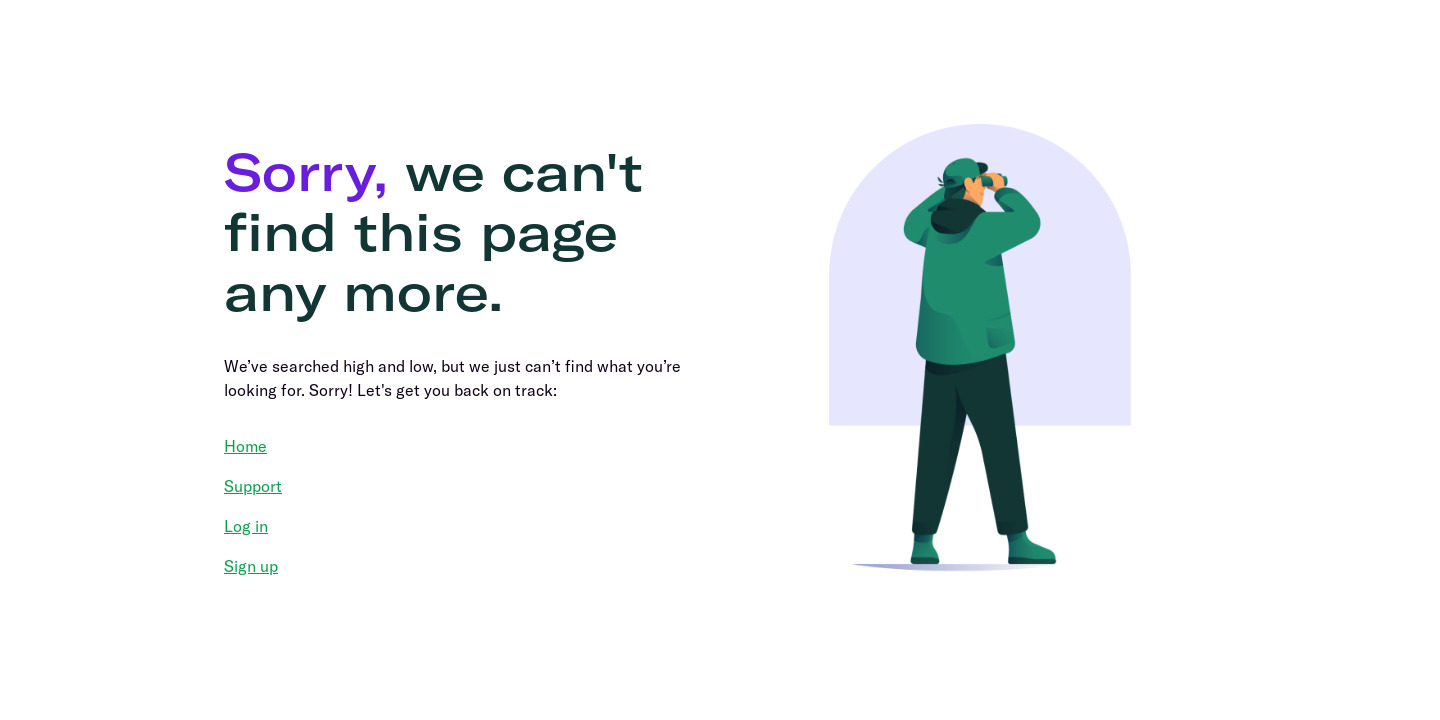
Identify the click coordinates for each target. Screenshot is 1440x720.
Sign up (251, 566)
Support (253, 486)
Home (245, 446)
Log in (246, 526)
